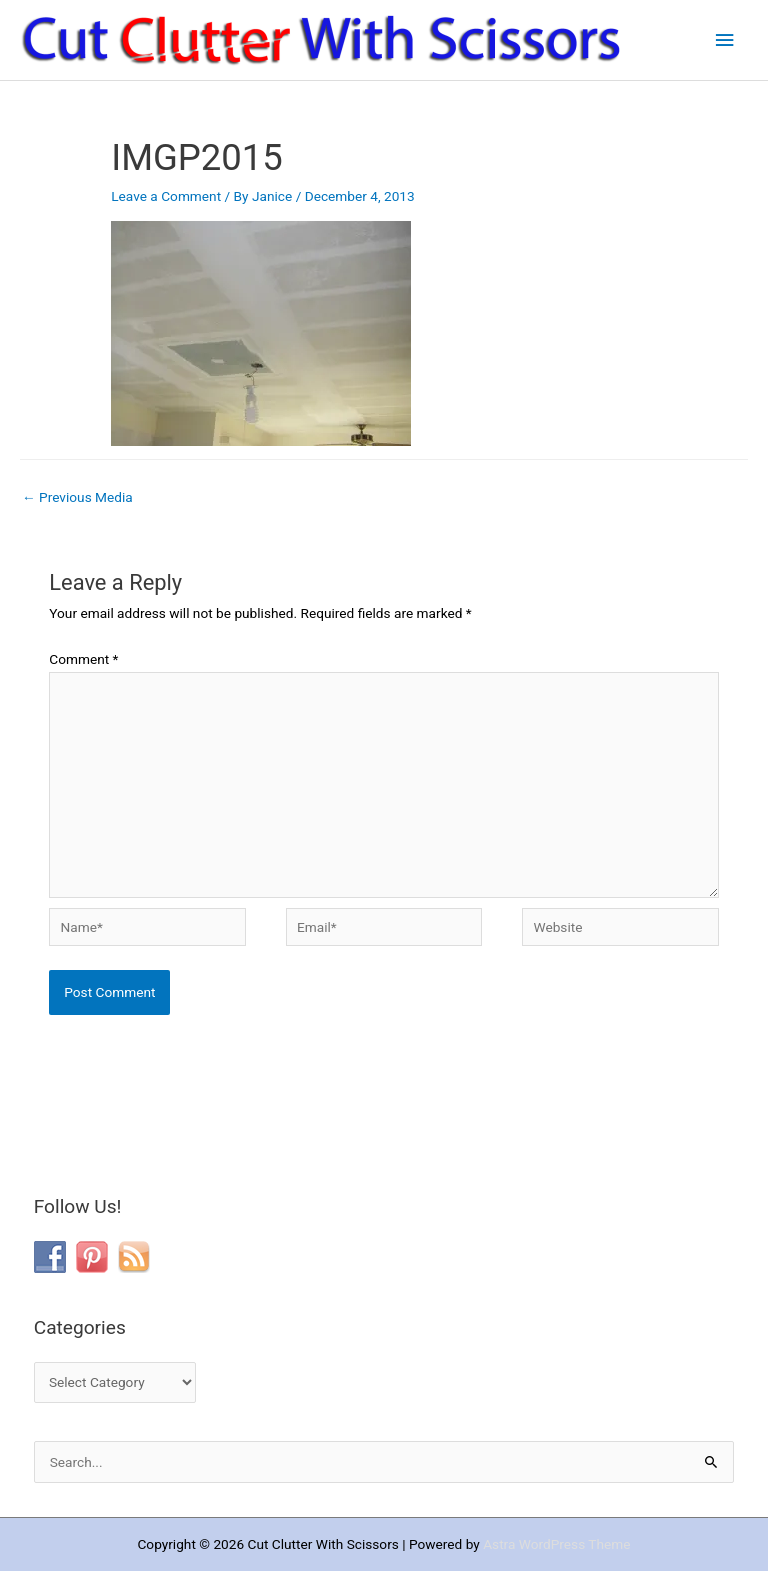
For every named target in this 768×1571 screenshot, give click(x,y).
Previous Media (77, 497)
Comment (83, 659)
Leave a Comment (166, 196)
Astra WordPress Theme (556, 1544)
